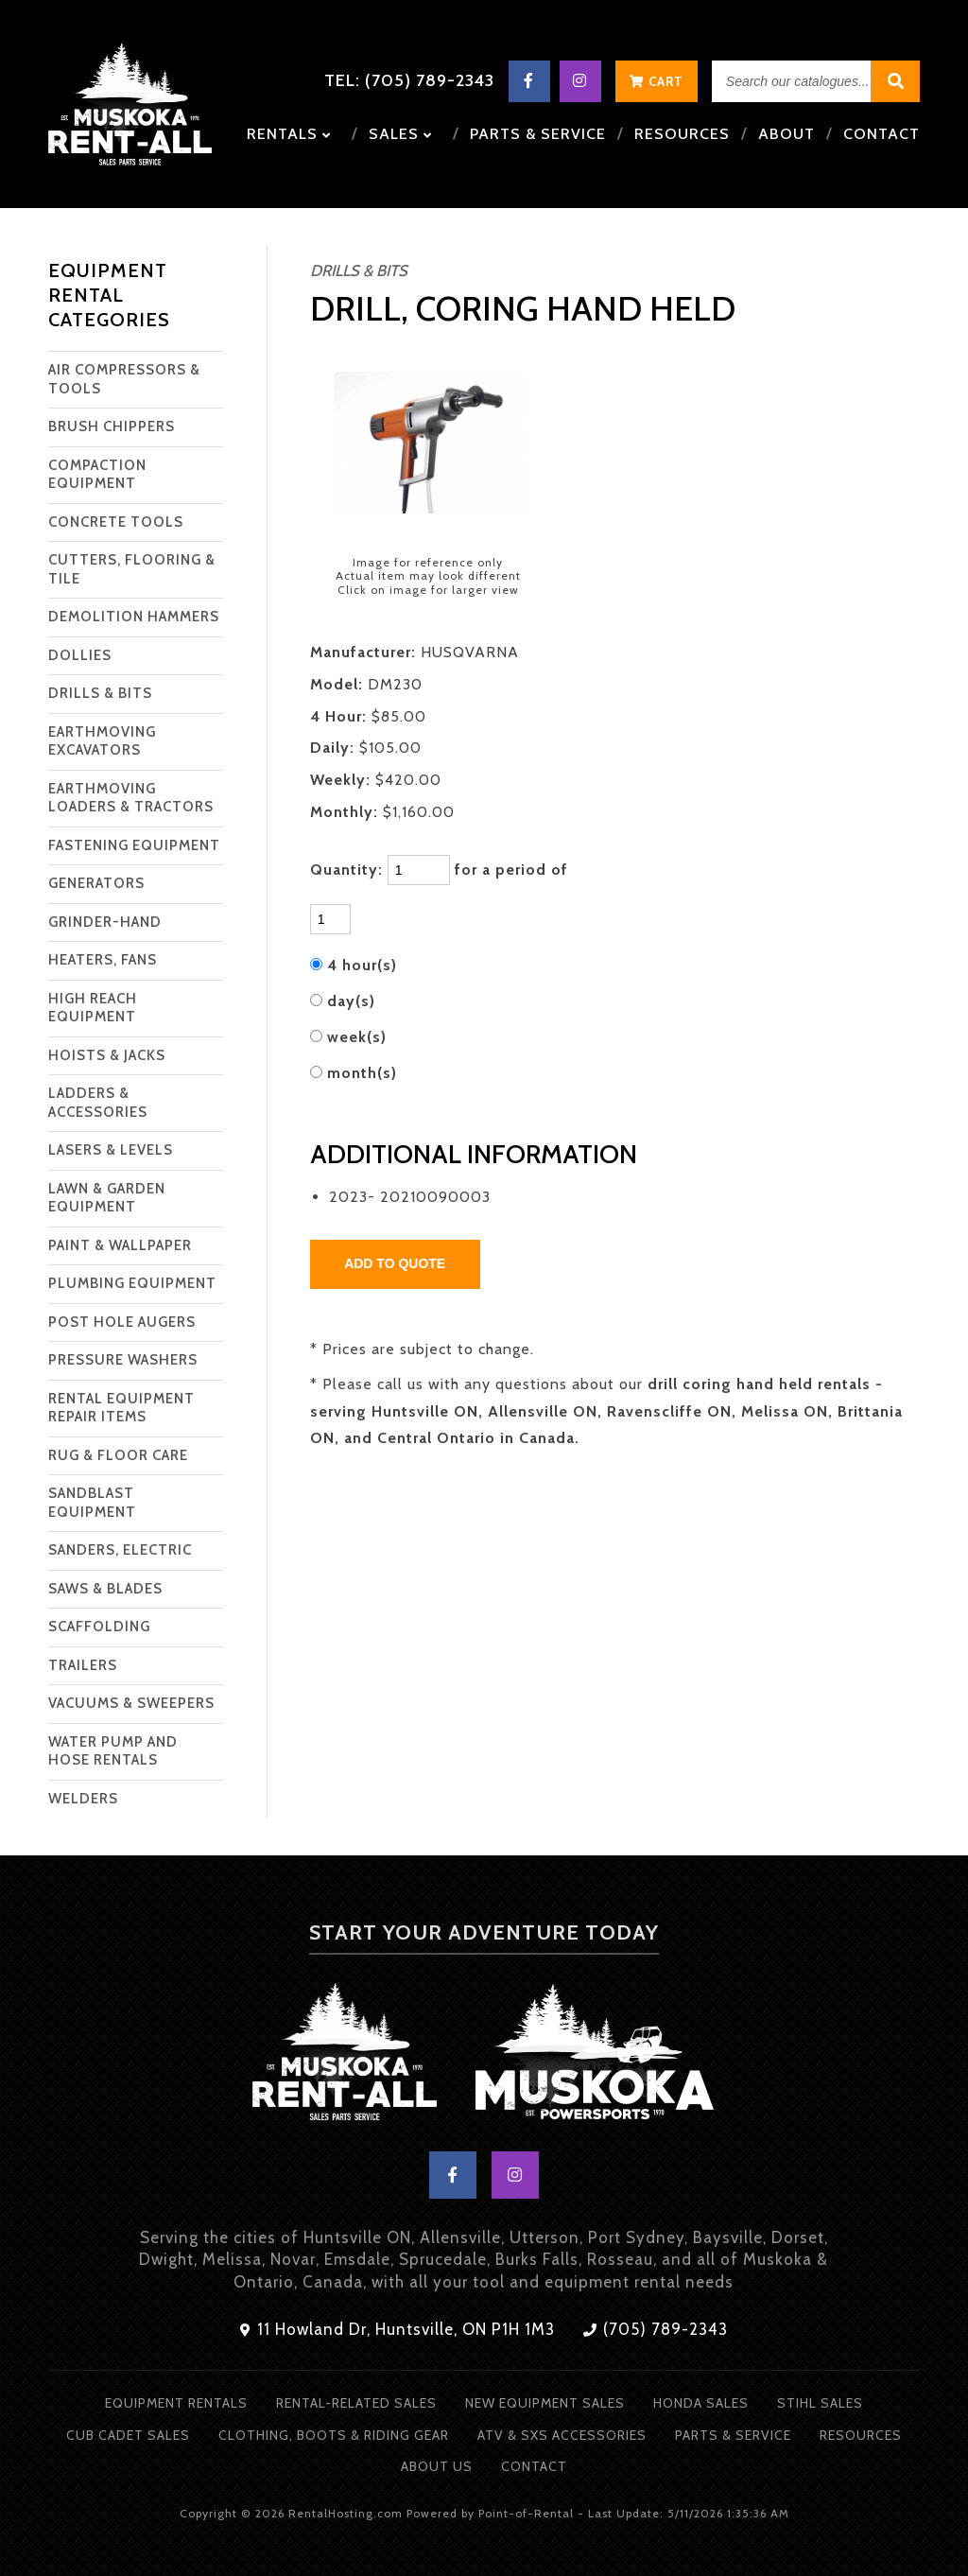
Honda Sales (701, 2402)
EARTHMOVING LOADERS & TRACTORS (131, 798)
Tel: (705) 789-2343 (409, 80)
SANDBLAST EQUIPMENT (92, 1503)
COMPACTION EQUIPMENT (97, 475)
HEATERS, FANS (102, 959)
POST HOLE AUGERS (122, 1322)
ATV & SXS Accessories (562, 2435)
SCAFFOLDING (99, 1626)
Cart (656, 81)
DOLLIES (80, 655)
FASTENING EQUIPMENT (134, 845)
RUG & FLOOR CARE (118, 1455)
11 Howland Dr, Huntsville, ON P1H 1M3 (397, 2329)
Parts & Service (538, 134)
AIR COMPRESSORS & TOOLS (124, 379)
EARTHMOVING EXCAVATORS (102, 741)
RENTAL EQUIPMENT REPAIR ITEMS (121, 1408)
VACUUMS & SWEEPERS (131, 1703)
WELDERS (83, 1798)
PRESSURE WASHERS (123, 1359)
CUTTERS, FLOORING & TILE (132, 569)
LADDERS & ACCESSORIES (97, 1103)
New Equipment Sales (545, 2402)
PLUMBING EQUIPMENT (132, 1283)
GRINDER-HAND (105, 922)
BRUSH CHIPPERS (111, 426)
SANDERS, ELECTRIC (120, 1549)
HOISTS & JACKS (106, 1055)
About (786, 134)
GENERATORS (96, 883)
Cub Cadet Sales (128, 2435)
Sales (400, 134)
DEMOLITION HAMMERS (133, 616)
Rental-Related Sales (356, 2402)
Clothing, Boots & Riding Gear (333, 2435)
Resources (682, 134)
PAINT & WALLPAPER (120, 1245)
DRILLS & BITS (100, 693)
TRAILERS (82, 1665)
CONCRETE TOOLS (115, 522)
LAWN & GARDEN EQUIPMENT (106, 1198)
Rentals (289, 134)
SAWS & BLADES (105, 1588)
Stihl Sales (820, 2402)
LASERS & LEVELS (110, 1149)
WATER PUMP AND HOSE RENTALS (113, 1751)
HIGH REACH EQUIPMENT (92, 1008)
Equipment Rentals (176, 2402)
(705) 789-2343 (655, 2329)
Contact (881, 134)
